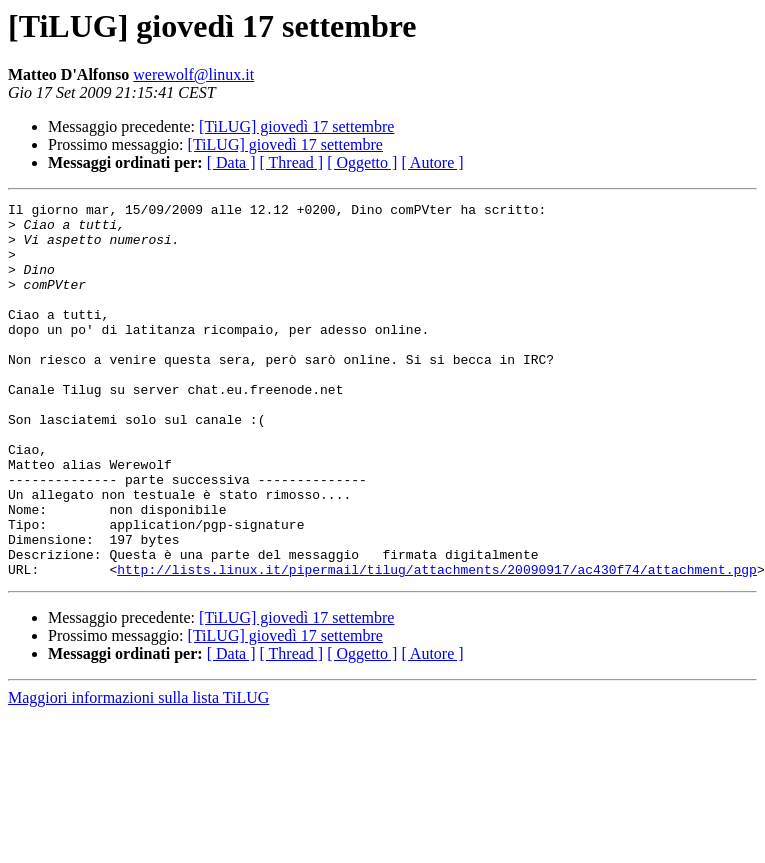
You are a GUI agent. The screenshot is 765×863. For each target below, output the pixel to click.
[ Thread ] (292, 162)
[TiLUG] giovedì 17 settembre (296, 126)
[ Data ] (231, 162)
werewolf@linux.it (193, 74)
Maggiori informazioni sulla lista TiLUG (138, 772)
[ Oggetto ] (362, 162)
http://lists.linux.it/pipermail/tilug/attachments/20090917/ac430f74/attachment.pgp (437, 644)
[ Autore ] (432, 162)
